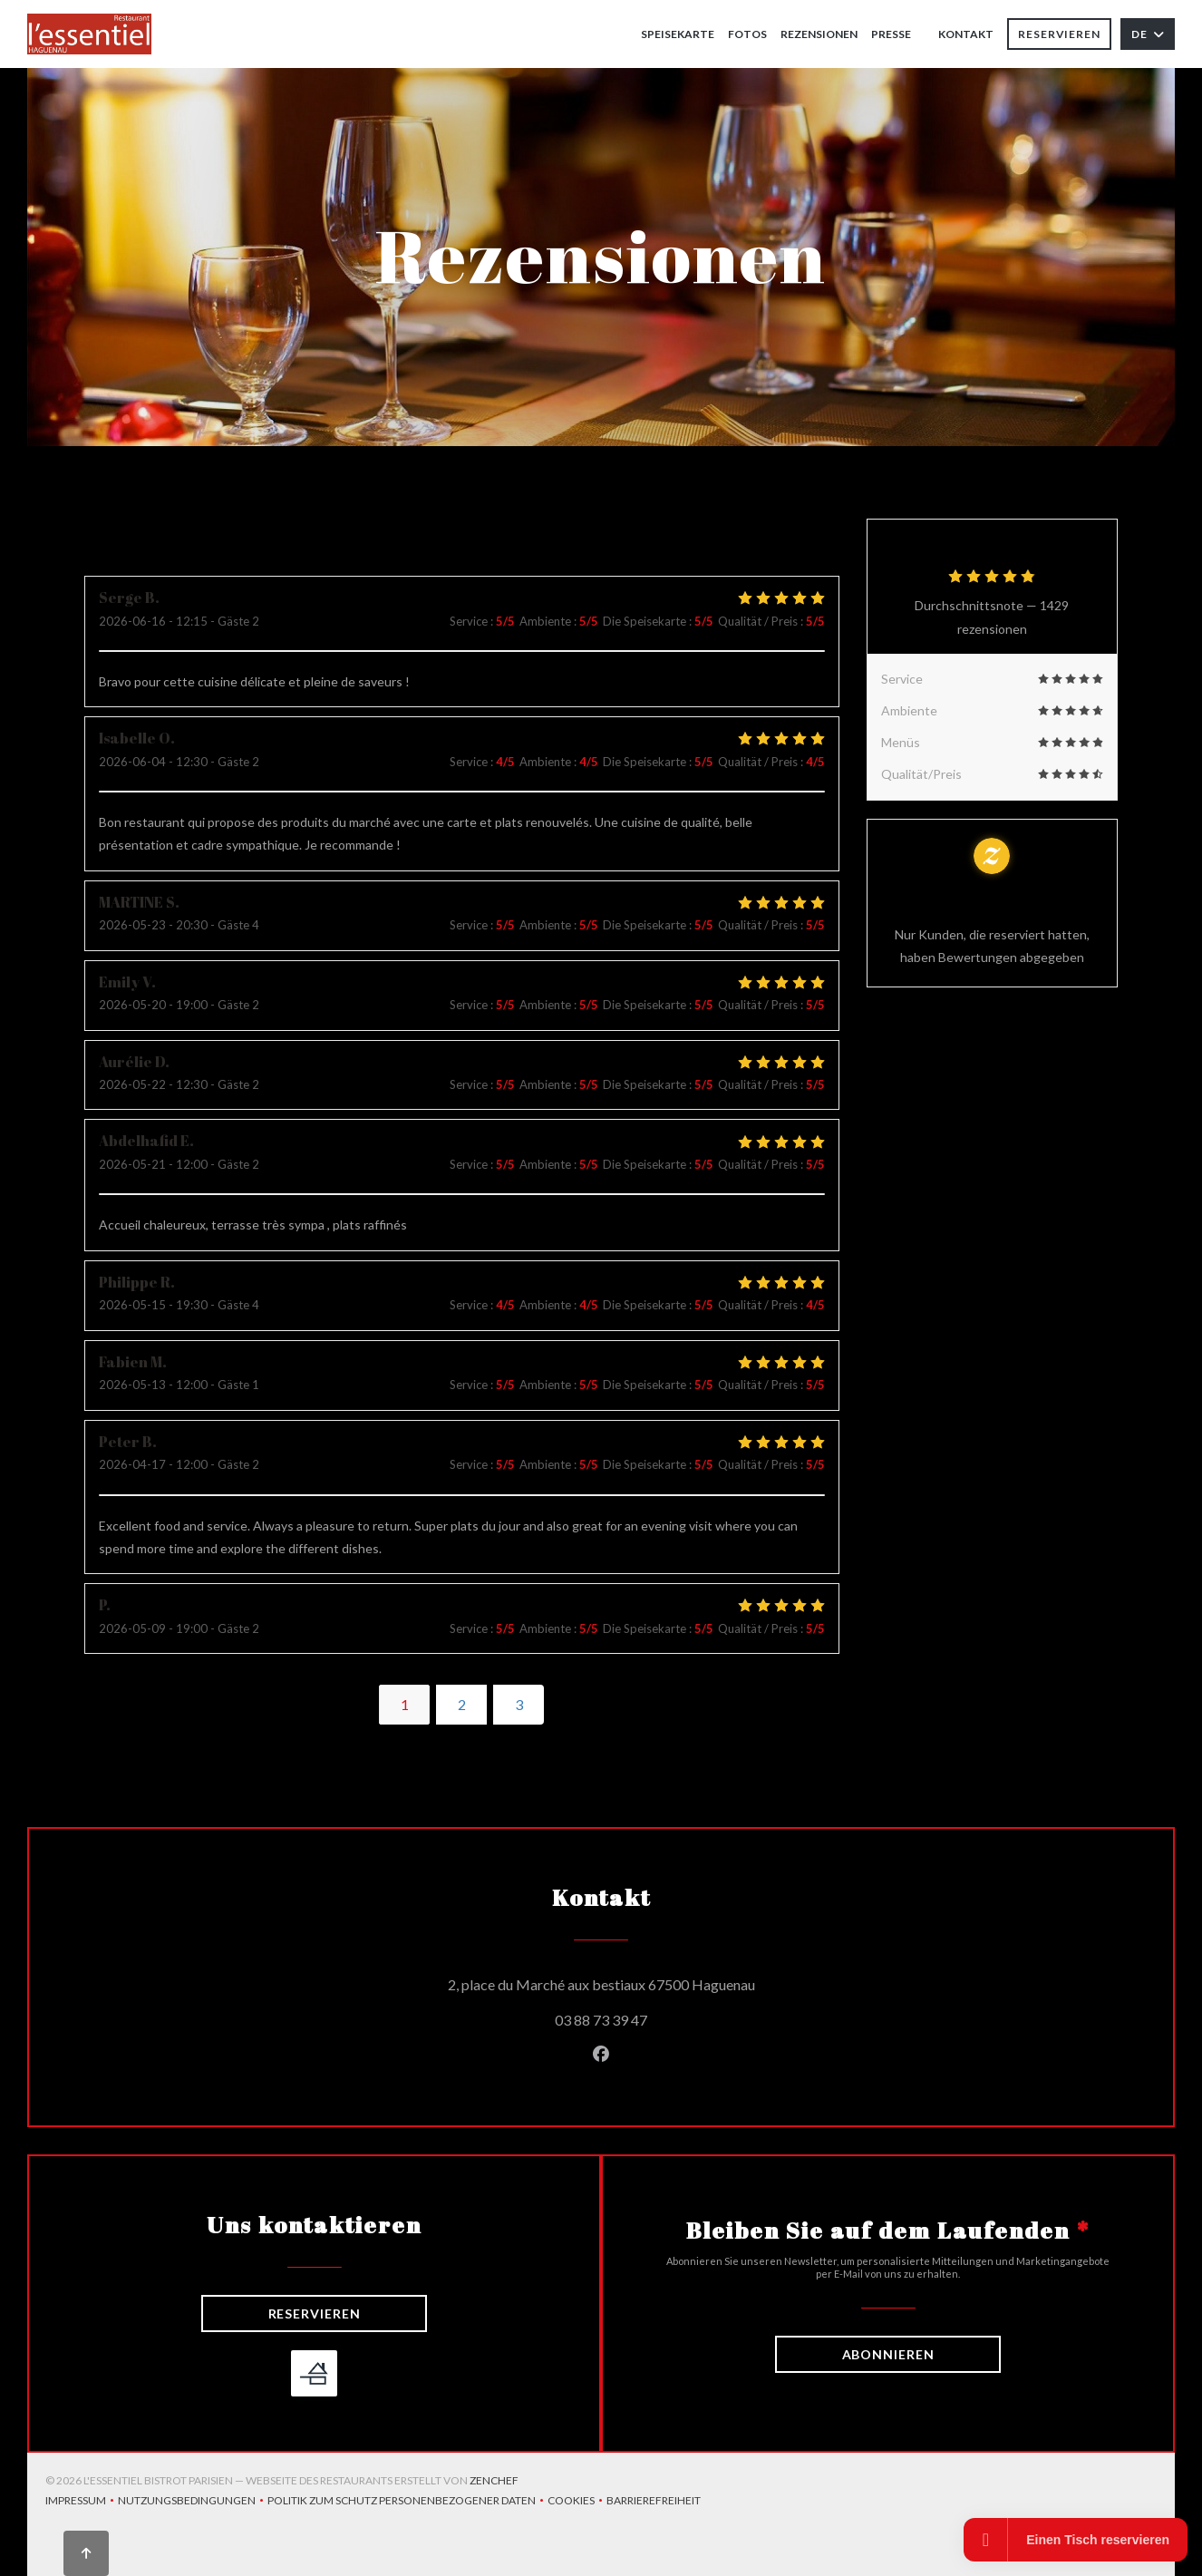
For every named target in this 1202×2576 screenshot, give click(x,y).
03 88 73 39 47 (601, 2019)
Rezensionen (819, 34)
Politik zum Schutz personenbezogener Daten (407, 2502)
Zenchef (494, 2480)
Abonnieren (888, 2354)
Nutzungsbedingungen (192, 2502)
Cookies (577, 2502)
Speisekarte (677, 34)
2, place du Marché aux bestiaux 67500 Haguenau (683, 1982)
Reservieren (1059, 34)
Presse (891, 34)
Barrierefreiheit (653, 2502)
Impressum (81, 2502)
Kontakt (966, 34)
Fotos (747, 34)
